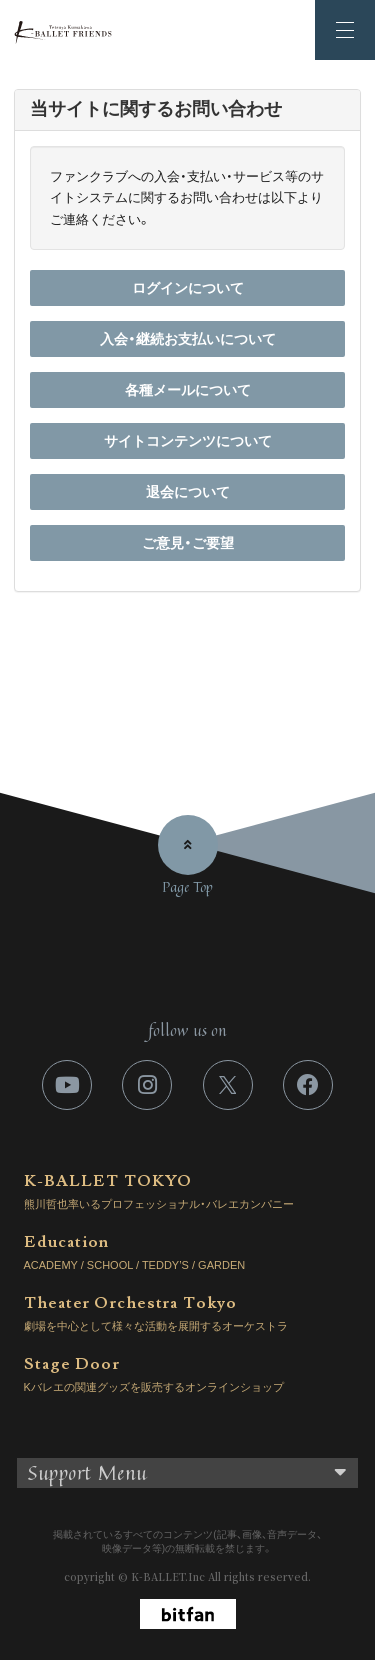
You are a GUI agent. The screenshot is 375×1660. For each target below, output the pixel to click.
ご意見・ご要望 (188, 543)
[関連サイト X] (228, 1085)
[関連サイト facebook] (308, 1085)
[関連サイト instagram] (147, 1085)
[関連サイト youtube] (67, 1085)
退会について (188, 492)
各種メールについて (188, 390)
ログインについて (188, 288)
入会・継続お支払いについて (188, 339)
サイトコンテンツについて (188, 441)
